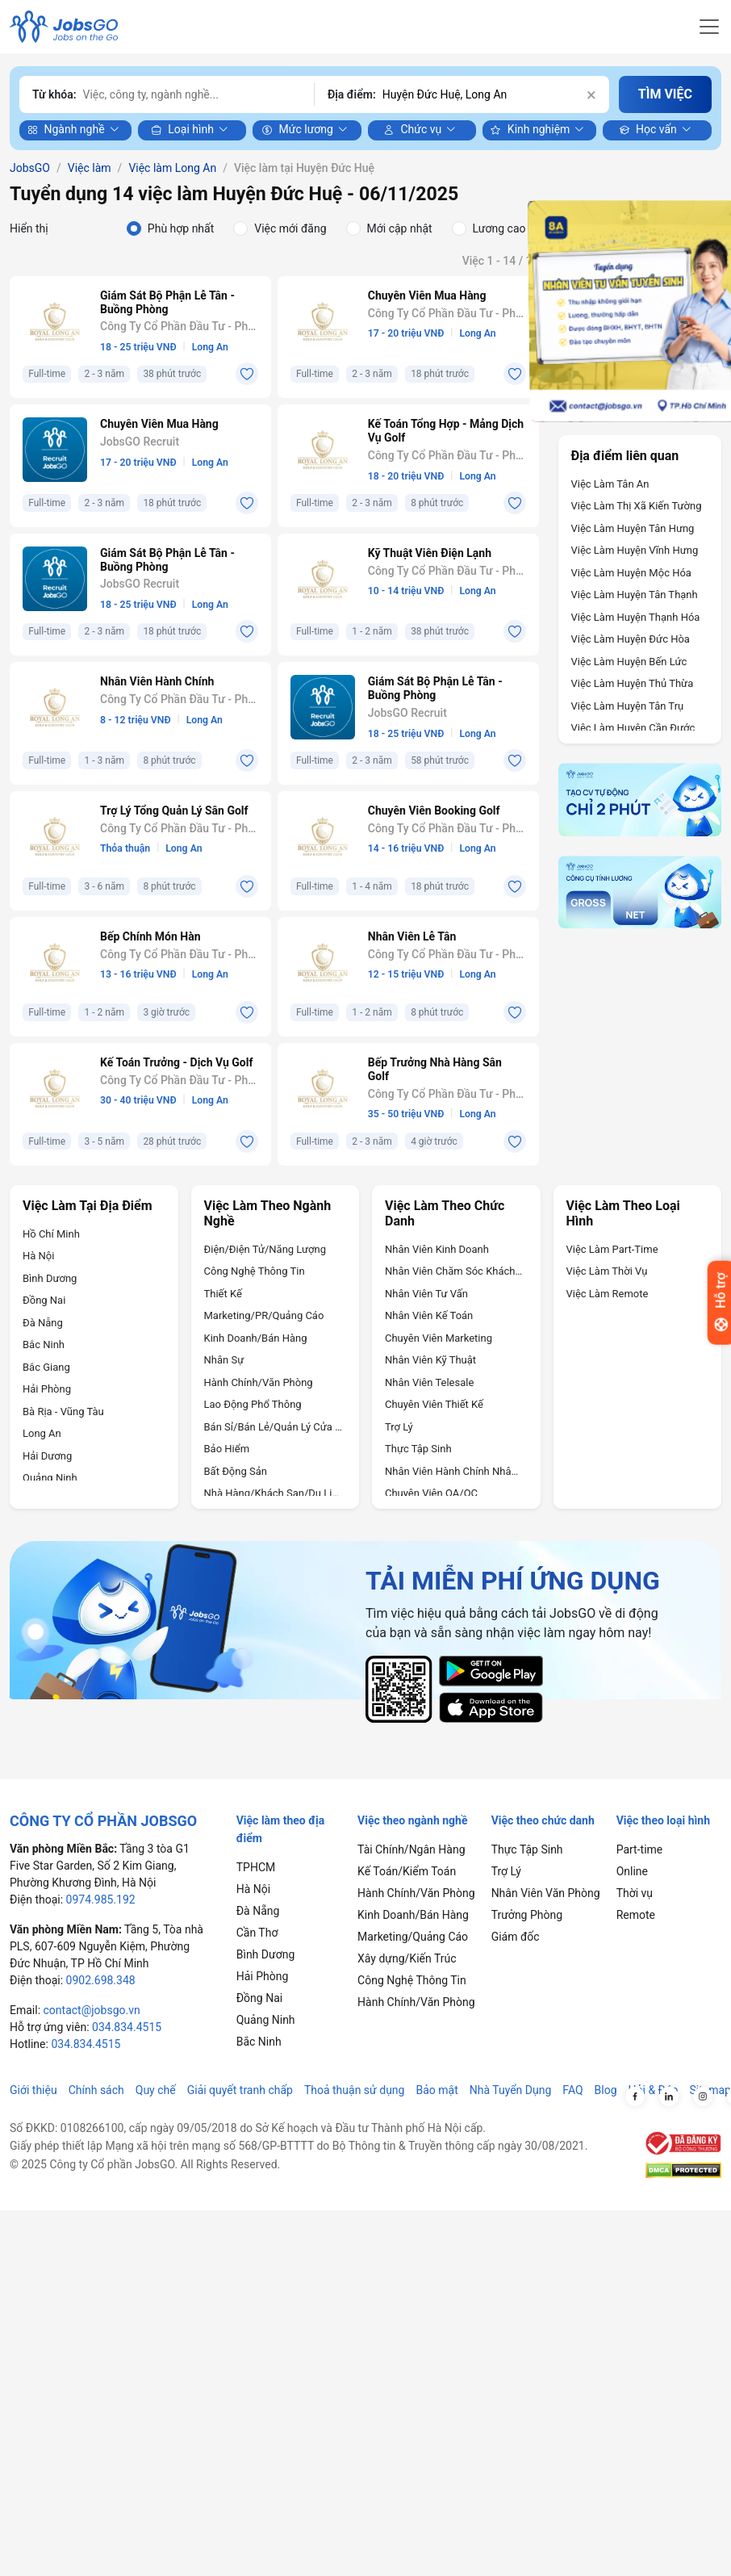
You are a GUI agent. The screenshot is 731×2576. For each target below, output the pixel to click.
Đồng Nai (44, 1300)
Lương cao (499, 228)
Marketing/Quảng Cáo (412, 1936)
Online (632, 1871)
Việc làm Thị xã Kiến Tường (636, 506)
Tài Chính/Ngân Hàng (411, 1849)
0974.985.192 (101, 1899)
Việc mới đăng (290, 228)
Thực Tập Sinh (418, 1449)
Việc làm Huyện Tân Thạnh (634, 595)
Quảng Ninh (50, 1478)
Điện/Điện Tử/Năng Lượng (265, 1249)
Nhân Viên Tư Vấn (426, 1294)
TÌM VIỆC (665, 94)
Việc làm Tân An (610, 484)
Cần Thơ (257, 1932)
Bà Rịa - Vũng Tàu (63, 1411)
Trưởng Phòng (526, 1914)
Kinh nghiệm (530, 130)
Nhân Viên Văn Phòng (545, 1893)
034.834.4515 (126, 2027)
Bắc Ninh (44, 1344)
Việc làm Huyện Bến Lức (629, 662)
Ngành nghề (66, 130)
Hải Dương (47, 1456)
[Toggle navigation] (709, 27)
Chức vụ (412, 130)
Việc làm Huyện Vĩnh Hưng (635, 550)
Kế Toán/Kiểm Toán (406, 1871)
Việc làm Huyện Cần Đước (633, 728)
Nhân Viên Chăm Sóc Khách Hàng (454, 1271)
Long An (42, 1433)
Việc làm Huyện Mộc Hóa (631, 573)
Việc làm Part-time (612, 1249)
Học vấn (648, 130)
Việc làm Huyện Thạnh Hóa (635, 617)
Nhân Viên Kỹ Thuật (430, 1360)
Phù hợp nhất (181, 228)
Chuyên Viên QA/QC (431, 1493)
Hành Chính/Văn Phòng (258, 1382)
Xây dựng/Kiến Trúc (407, 1958)
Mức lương (297, 130)
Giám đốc (515, 1936)
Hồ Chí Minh (51, 1234)
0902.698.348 (101, 1980)
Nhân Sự (224, 1360)
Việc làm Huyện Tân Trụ (627, 706)
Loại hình (182, 130)
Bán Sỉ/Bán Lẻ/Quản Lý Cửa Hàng (273, 1427)
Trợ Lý (399, 1427)
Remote (635, 1914)
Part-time (639, 1849)
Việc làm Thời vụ (607, 1271)
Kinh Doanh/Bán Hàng (255, 1338)
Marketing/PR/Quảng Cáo (264, 1315)
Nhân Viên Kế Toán (429, 1315)
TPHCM (256, 1867)
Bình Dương (50, 1278)
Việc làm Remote (607, 1294)
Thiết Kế (223, 1294)
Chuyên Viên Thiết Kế (434, 1404)
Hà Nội (38, 1256)
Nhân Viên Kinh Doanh (437, 1249)
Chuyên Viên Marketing (438, 1338)
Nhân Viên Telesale (429, 1382)
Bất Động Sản (235, 1471)
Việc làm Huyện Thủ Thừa (632, 683)
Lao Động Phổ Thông (253, 1404)
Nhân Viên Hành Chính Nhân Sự (454, 1471)
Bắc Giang (46, 1367)
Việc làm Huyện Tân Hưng (633, 528)
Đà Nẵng (43, 1323)
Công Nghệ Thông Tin (254, 1271)
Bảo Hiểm (227, 1449)
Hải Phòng (47, 1389)
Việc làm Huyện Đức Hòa (630, 639)
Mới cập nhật (399, 228)
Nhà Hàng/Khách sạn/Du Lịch (273, 1493)
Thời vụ (634, 1893)
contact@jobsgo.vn (92, 2010)
